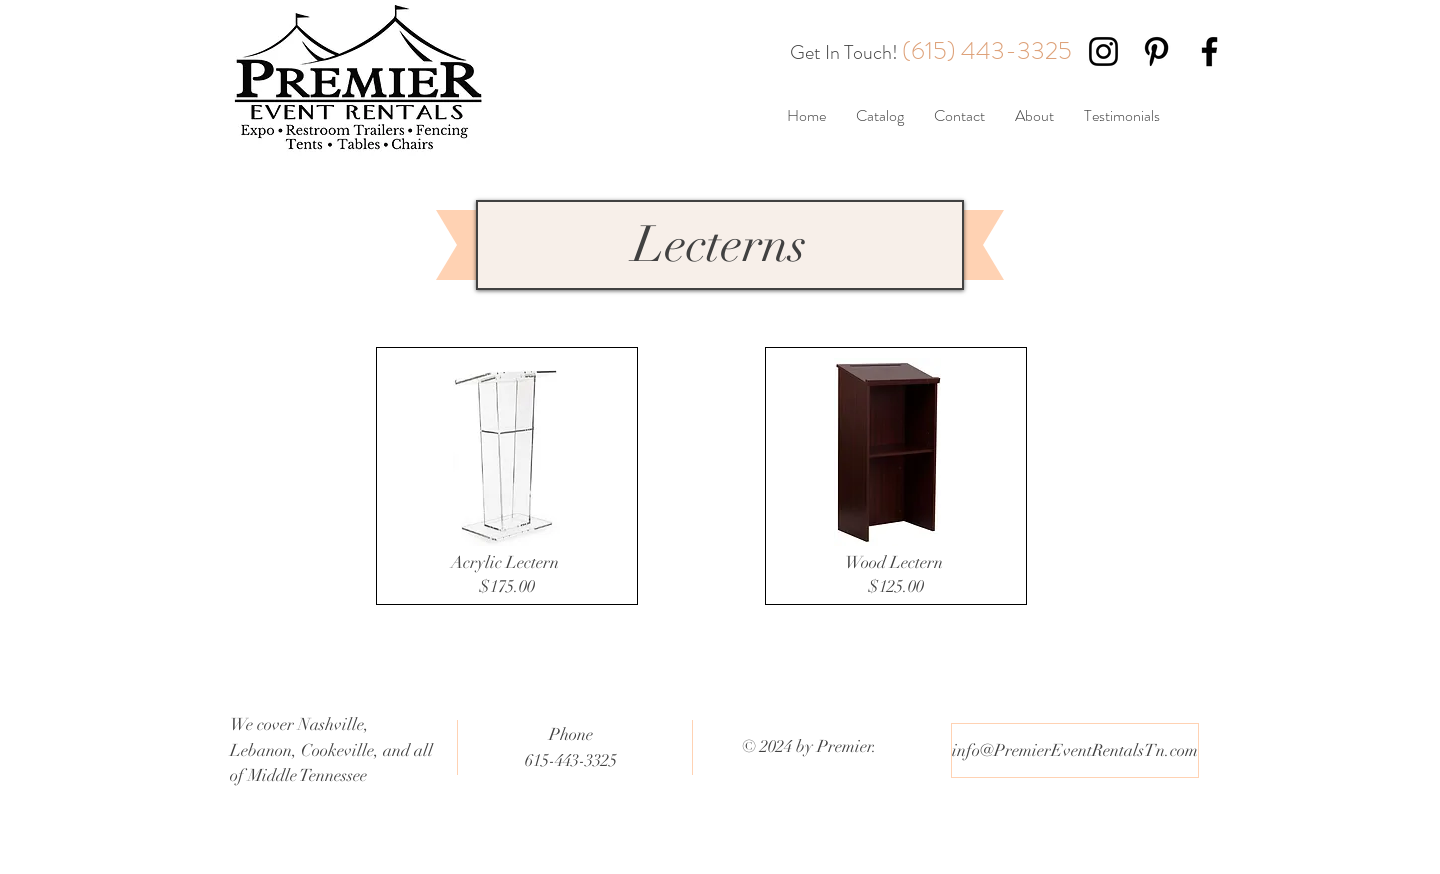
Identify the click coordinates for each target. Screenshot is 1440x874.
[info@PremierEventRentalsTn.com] (1075, 750)
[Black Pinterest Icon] (1156, 51)
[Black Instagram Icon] (1103, 51)
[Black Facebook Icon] (1209, 51)
